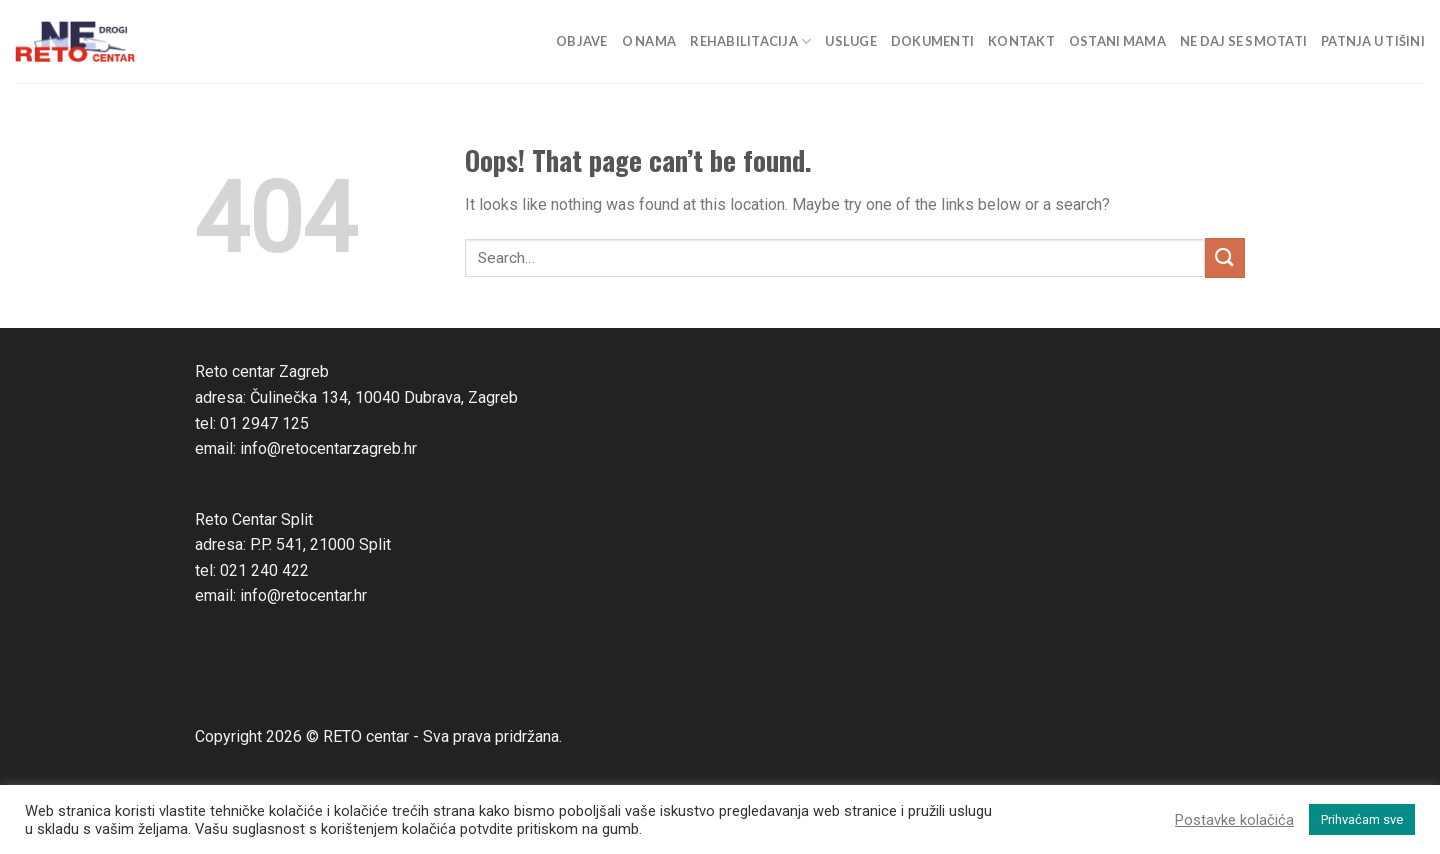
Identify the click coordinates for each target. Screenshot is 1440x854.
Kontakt (1021, 41)
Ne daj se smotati (1243, 41)
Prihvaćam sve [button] (1362, 819)
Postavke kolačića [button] (1234, 820)
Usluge (851, 41)
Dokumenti (932, 41)
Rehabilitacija (750, 41)
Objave (582, 41)
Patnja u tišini (1373, 41)
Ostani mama (1117, 41)
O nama (649, 41)
